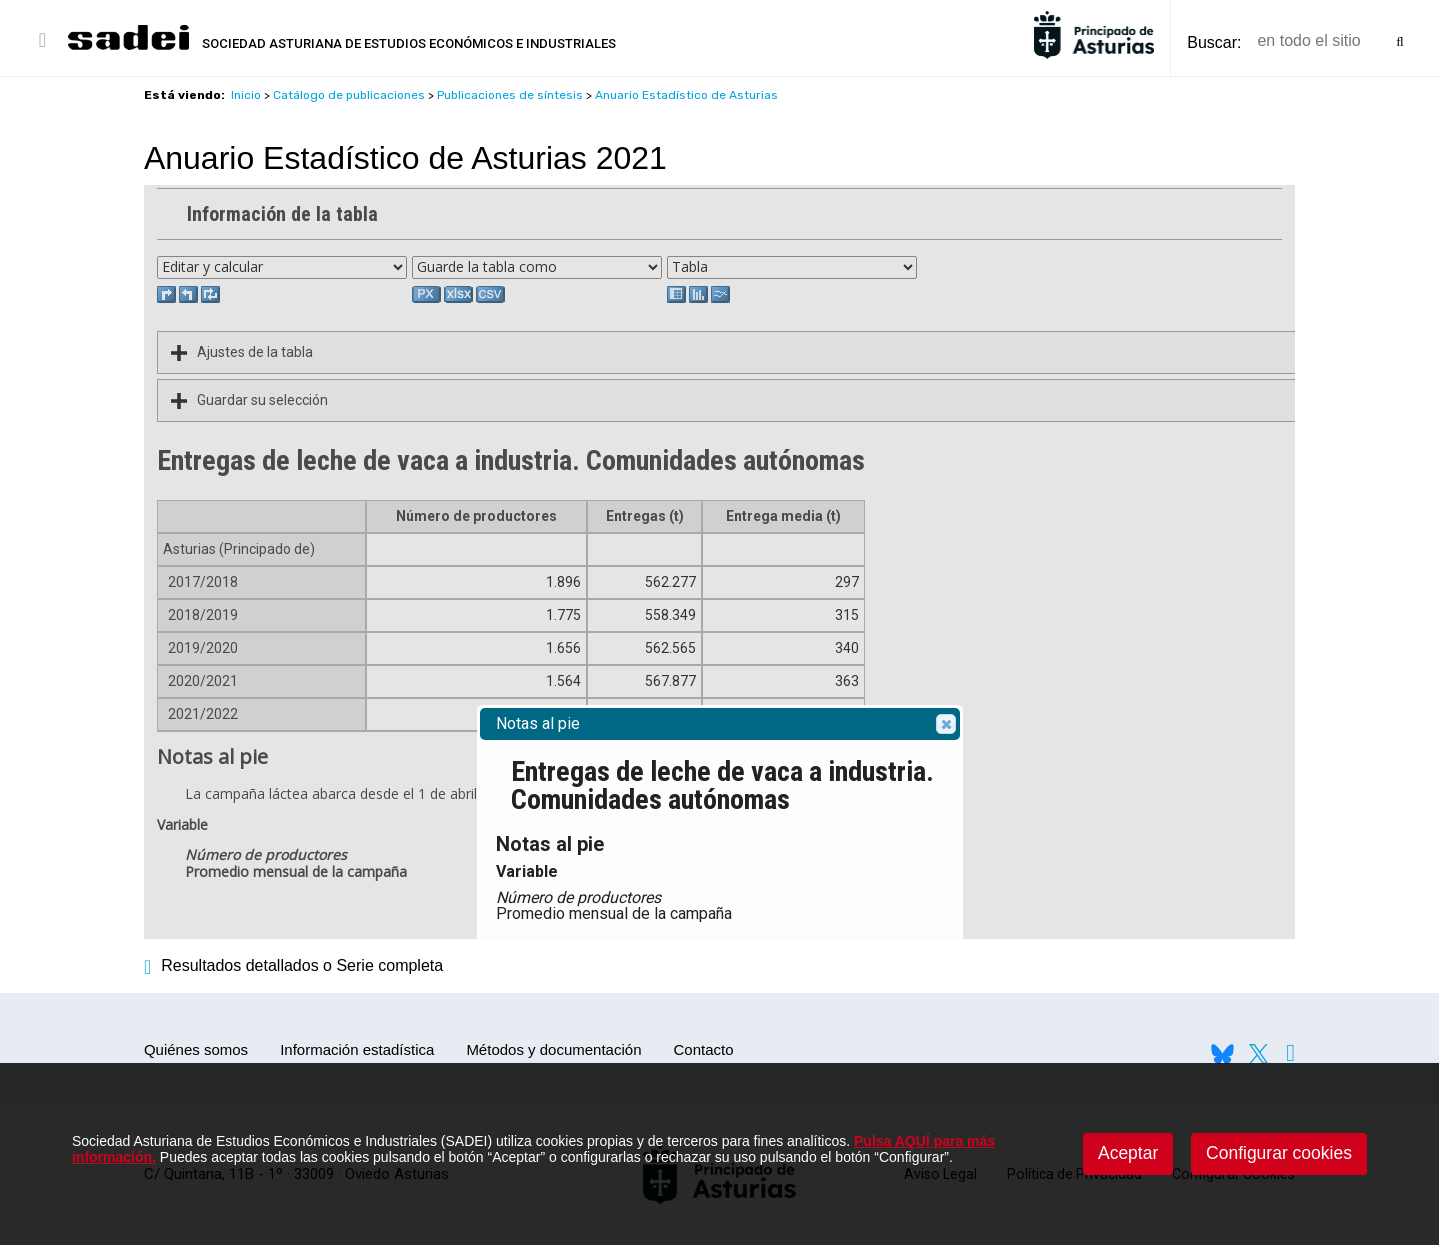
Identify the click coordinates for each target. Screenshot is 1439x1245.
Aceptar (1128, 1153)
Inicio (246, 95)
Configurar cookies (1279, 1153)
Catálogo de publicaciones (349, 95)
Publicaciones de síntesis (510, 95)
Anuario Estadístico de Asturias (686, 95)
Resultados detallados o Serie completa (293, 965)
